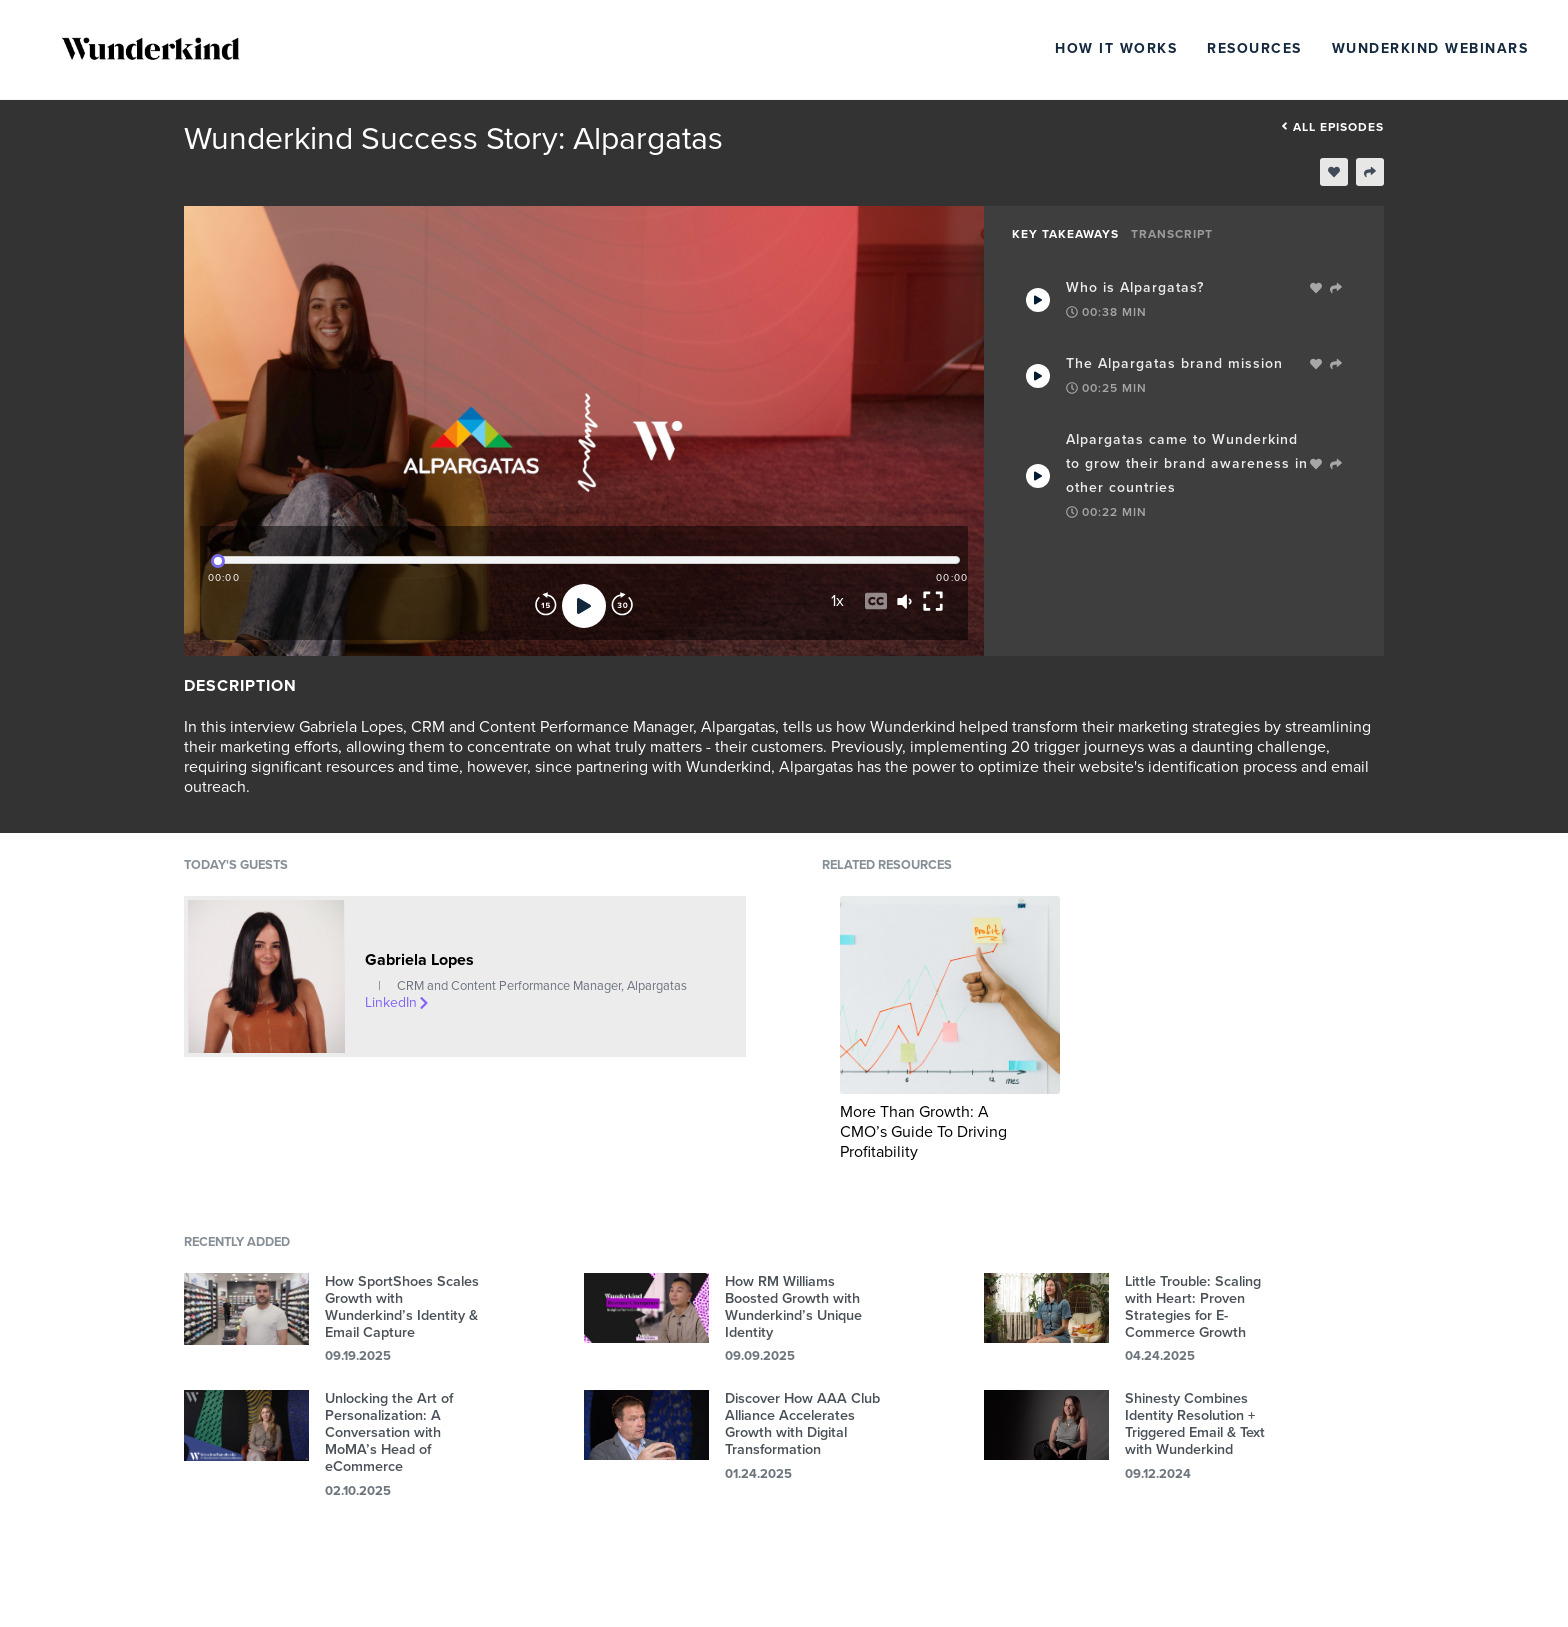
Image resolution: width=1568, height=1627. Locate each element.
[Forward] (622, 606)
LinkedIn (398, 1002)
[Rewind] (546, 606)
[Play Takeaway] (1038, 300)
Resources (1254, 48)
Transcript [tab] (1172, 234)
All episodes (1332, 127)
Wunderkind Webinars (1430, 48)
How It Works (1116, 48)
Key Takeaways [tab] (1065, 234)
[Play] (584, 606)
